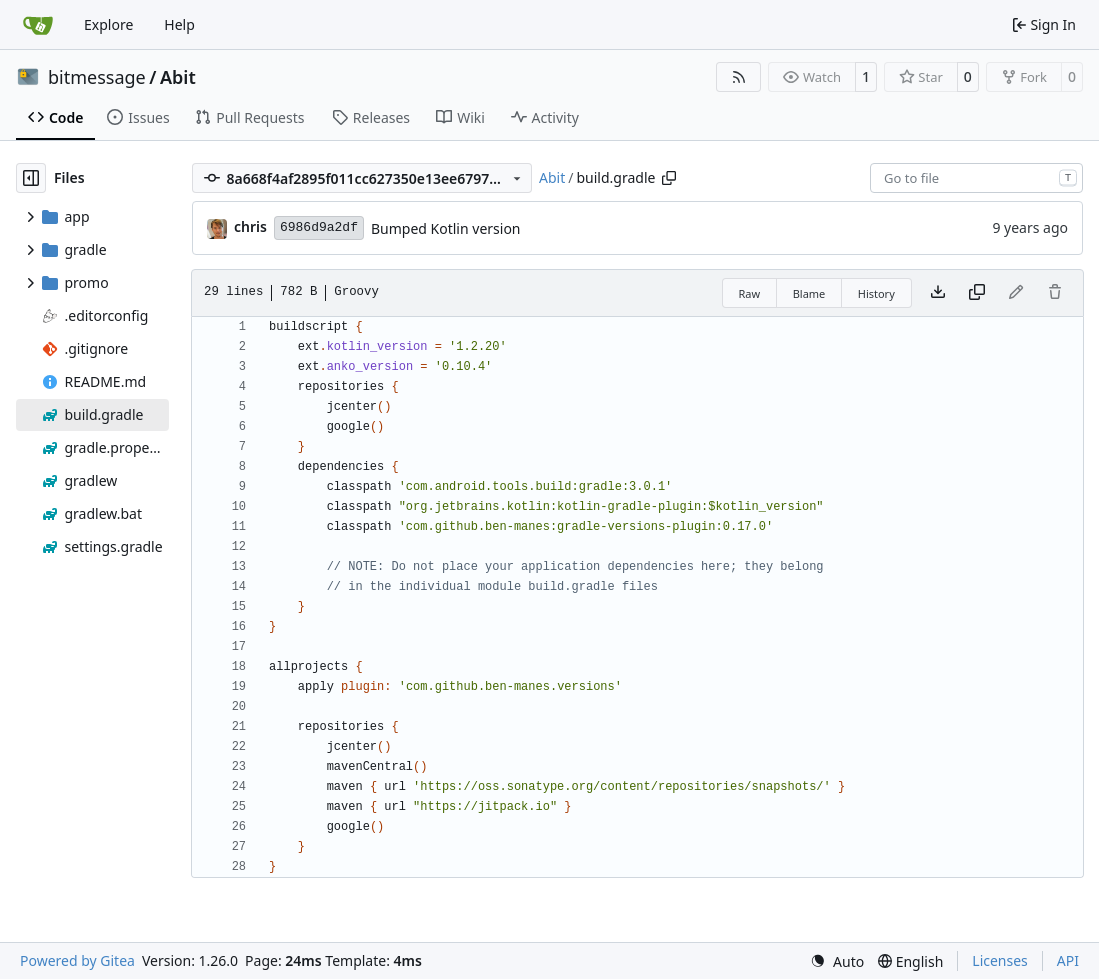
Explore (108, 24)
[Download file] (938, 293)
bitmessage (97, 77)
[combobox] (976, 178)
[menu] (837, 961)
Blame (809, 293)
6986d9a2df (319, 227)
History (876, 293)
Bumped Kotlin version (446, 228)
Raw (750, 293)
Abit (178, 77)
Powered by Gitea (77, 960)
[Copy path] (669, 178)
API (1068, 960)
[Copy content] (977, 293)
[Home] (38, 25)
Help (179, 24)
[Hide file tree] (31, 178)
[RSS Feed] (739, 77)
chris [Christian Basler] (250, 226)
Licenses (1000, 960)
